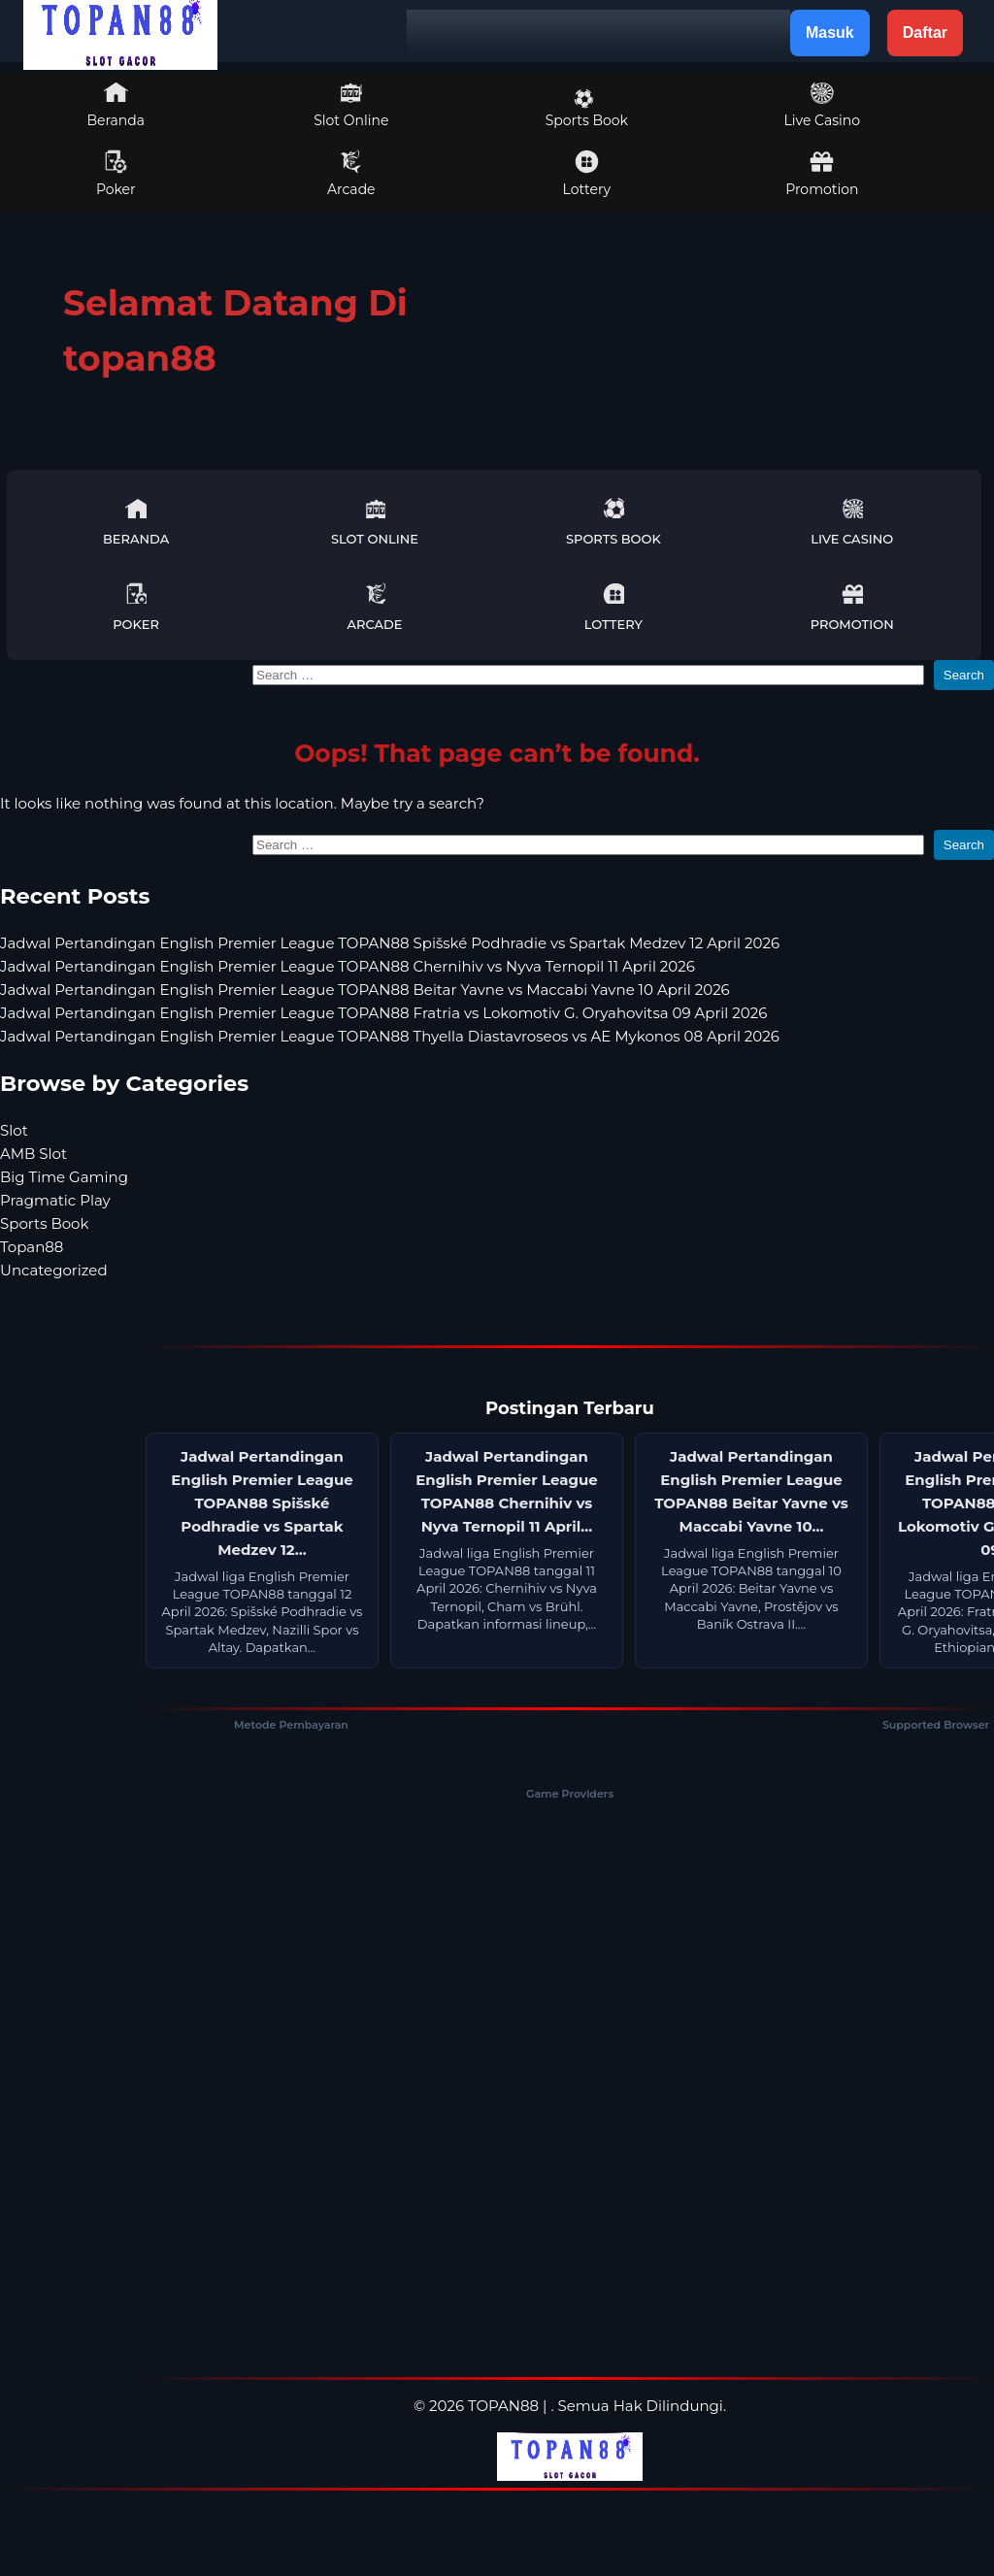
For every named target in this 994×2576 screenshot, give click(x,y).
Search (964, 675)
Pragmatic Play (55, 1200)
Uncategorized (54, 1270)
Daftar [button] (925, 32)
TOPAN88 (503, 2405)
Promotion (821, 173)
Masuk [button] (830, 32)
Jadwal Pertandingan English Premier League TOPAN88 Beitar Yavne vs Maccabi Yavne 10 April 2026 (365, 989)
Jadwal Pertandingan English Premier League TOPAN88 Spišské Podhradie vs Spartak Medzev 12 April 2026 (389, 943)
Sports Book (587, 108)
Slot (14, 1130)
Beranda (116, 105)
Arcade (351, 173)
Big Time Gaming (64, 1177)
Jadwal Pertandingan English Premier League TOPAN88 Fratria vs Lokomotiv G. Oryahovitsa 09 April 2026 (383, 1013)
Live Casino (822, 105)
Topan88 (31, 1247)
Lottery (587, 173)
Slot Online (351, 105)
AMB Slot (33, 1153)
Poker (116, 173)
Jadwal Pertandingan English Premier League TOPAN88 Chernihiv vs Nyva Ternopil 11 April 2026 (347, 966)
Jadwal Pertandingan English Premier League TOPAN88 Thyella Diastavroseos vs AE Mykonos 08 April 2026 (389, 1036)
